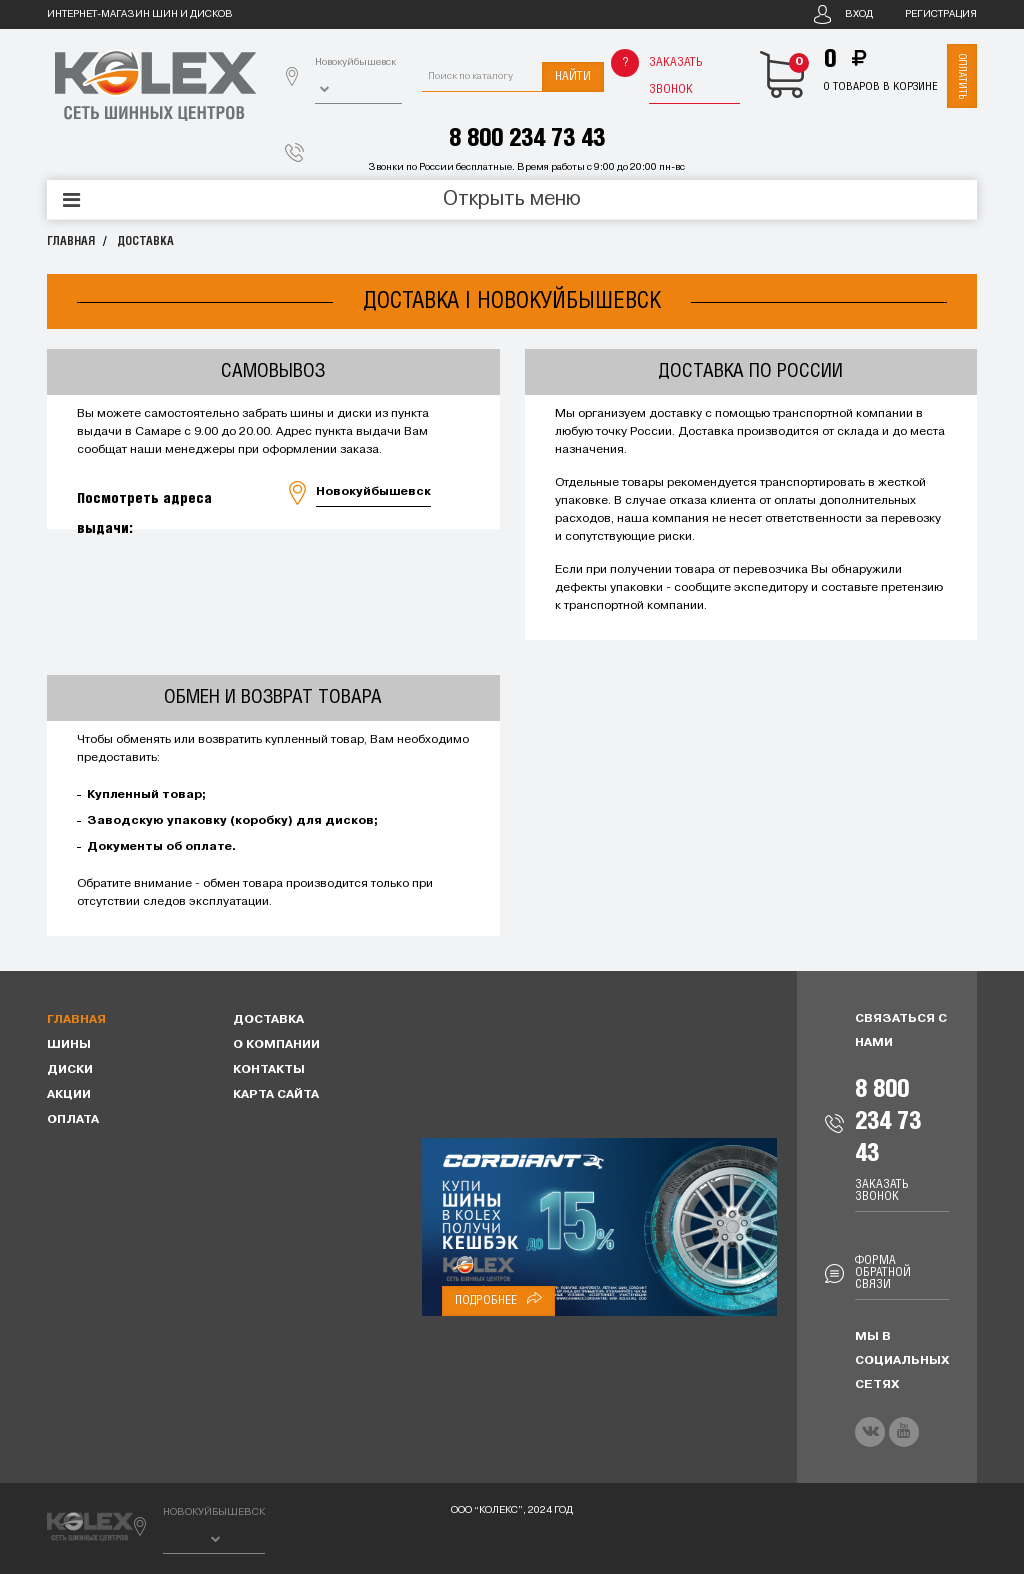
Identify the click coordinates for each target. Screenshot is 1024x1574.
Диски (70, 1070)
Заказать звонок (676, 76)
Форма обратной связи (883, 1272)
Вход (859, 14)
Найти (573, 76)
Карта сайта (276, 1095)
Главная (71, 241)
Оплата (73, 1120)
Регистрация (941, 14)
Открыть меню (512, 200)
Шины (69, 1045)
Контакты (269, 1070)
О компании (276, 1045)
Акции (69, 1095)
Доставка (145, 241)
